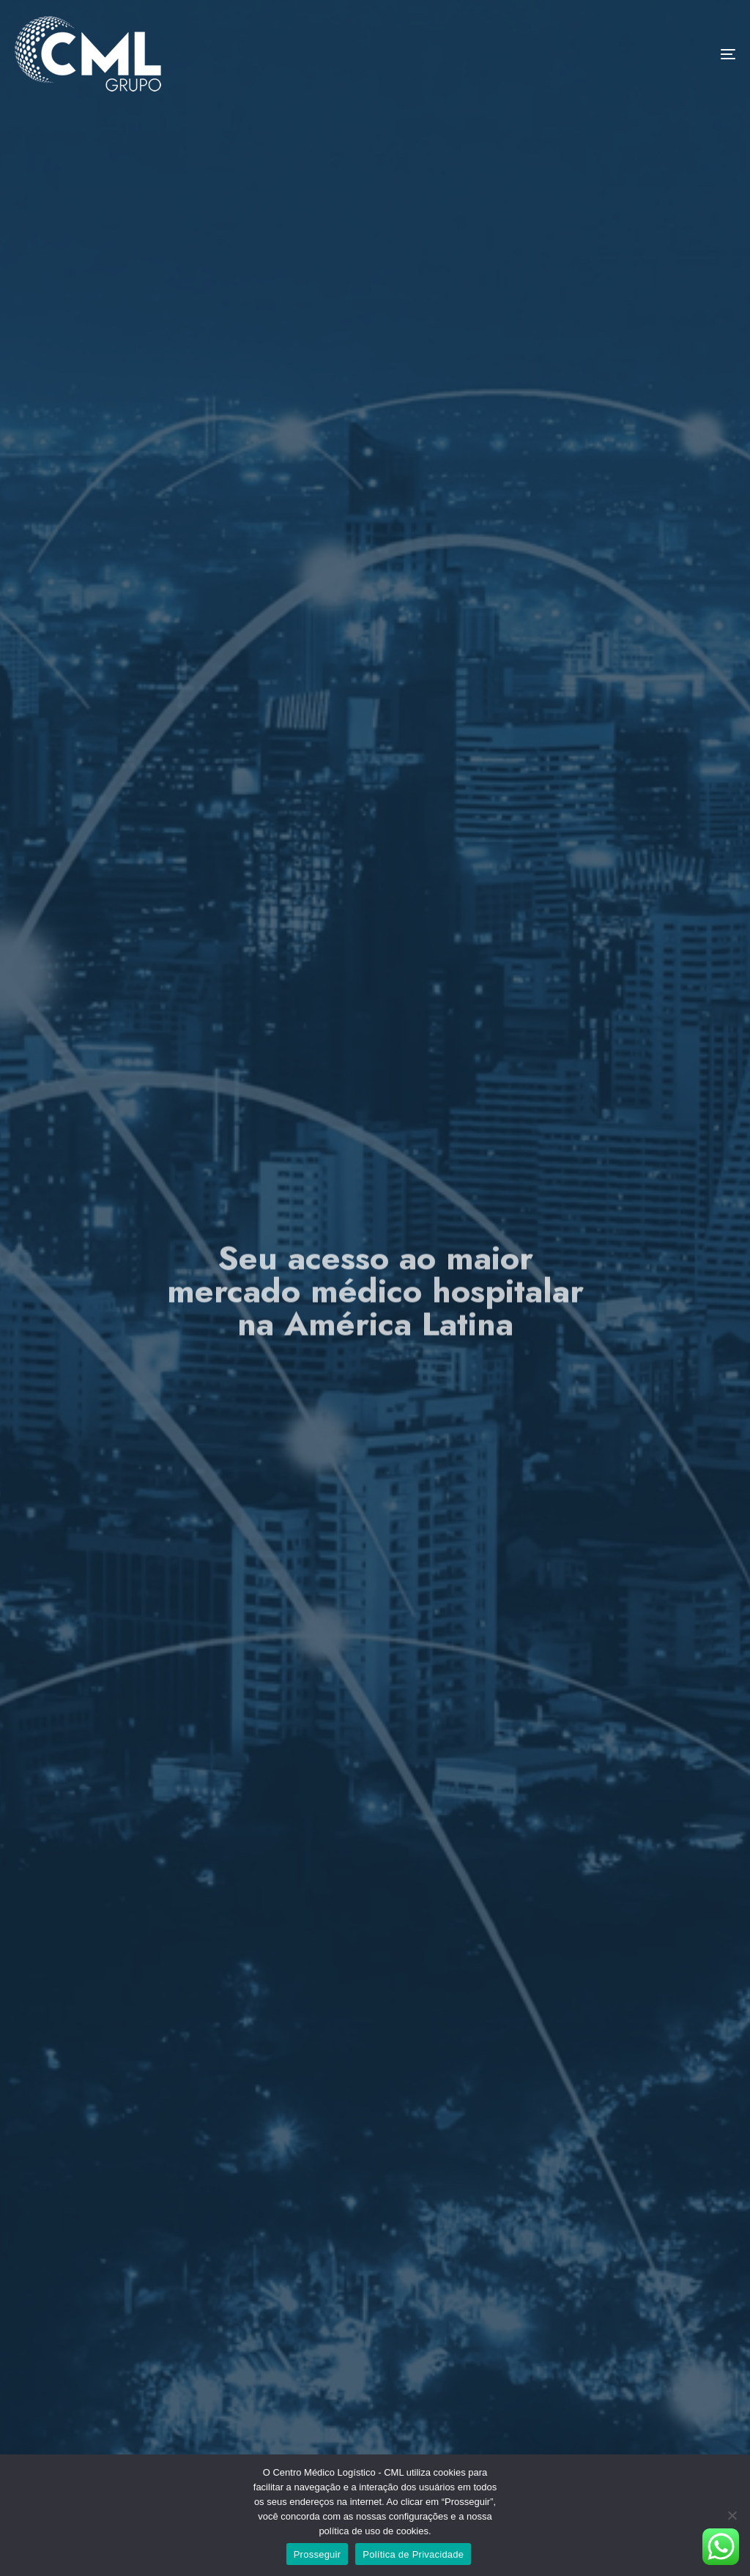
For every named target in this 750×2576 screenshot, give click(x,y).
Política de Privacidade (413, 2554)
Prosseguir (317, 2554)
